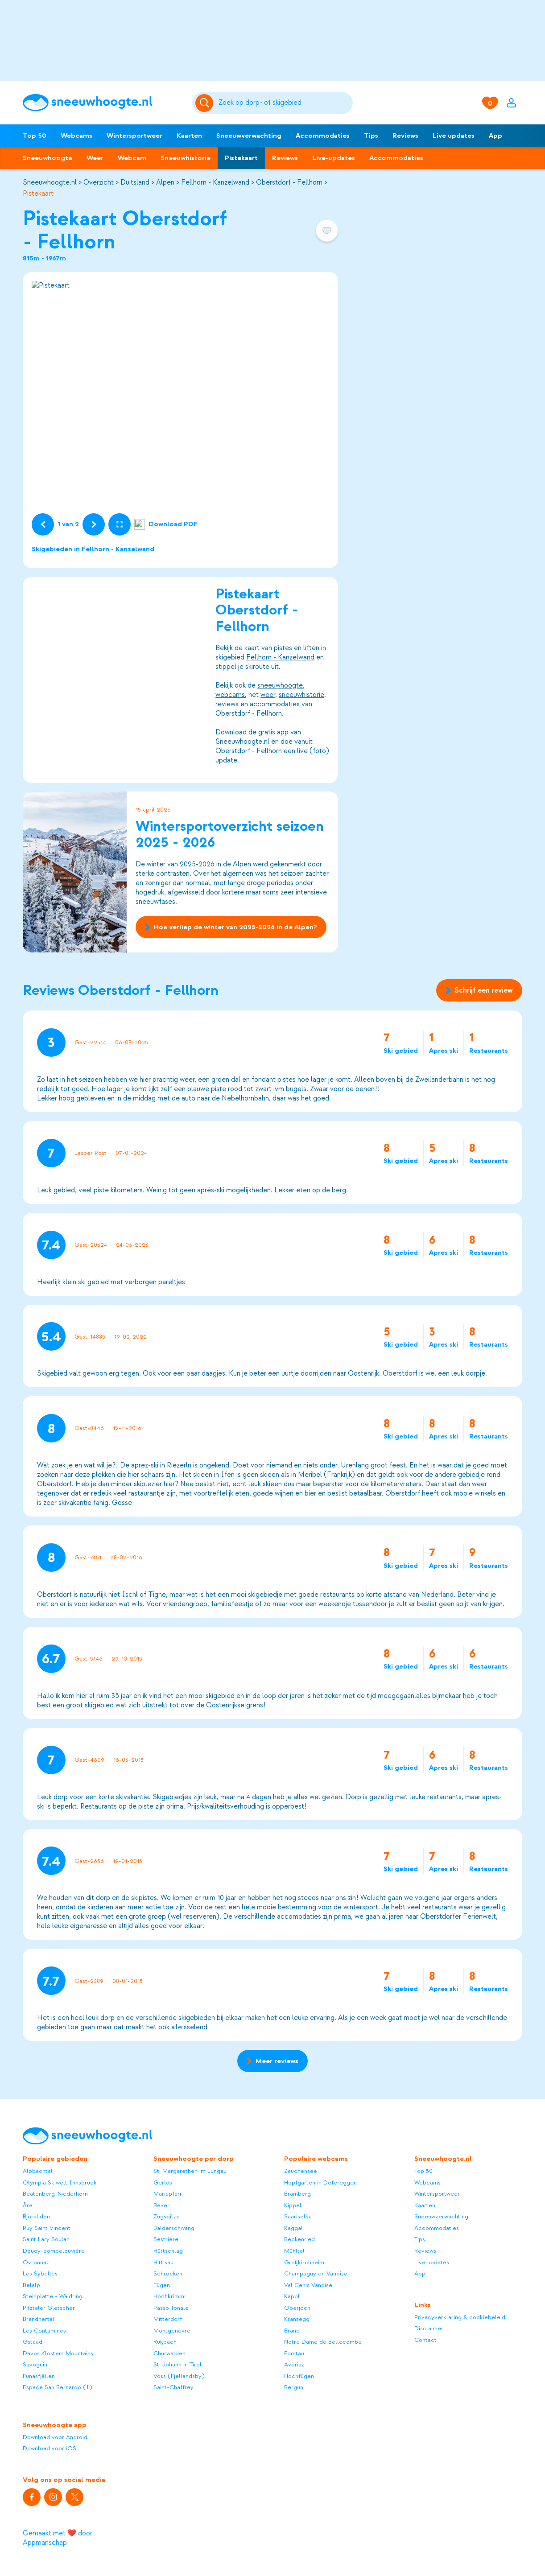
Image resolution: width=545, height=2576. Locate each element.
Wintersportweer (134, 135)
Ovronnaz (36, 2262)
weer (267, 694)
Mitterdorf (167, 2319)
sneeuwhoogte (280, 684)
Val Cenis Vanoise (308, 2285)
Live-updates (333, 157)
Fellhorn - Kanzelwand (215, 182)
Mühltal (294, 2251)
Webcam (132, 157)
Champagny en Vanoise (315, 2273)
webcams (230, 694)
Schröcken (167, 2273)
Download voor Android (55, 2437)
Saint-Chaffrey (173, 2387)
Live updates (454, 135)
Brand (292, 2330)
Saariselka (298, 2216)
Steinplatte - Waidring (53, 2296)
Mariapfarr (167, 2193)
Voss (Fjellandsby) (179, 2376)
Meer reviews (272, 2061)
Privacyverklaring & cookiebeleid (459, 2317)
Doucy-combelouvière (54, 2251)
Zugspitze (166, 2216)
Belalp (31, 2285)
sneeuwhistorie (301, 694)
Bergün (293, 2387)
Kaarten (189, 135)
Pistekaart (241, 157)
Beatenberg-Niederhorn (55, 2193)
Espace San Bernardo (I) (57, 2387)
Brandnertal (38, 2319)
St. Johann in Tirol (177, 2364)
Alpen (165, 182)
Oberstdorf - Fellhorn (289, 182)
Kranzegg (297, 2319)
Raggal (293, 2228)
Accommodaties (323, 135)
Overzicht (98, 182)
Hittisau (163, 2262)
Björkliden (36, 2216)
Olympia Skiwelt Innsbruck (60, 2182)
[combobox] (284, 103)
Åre (28, 2205)
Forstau (294, 2353)
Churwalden (169, 2353)
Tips (371, 135)
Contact (425, 2340)
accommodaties (275, 703)
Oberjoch (297, 2308)
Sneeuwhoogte (47, 157)
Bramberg (297, 2193)
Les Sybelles (40, 2273)
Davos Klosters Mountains (58, 2353)
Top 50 (34, 135)
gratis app (273, 731)
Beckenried (299, 2239)
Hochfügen (299, 2376)
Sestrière (165, 2239)
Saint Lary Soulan (46, 2239)
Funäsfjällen (39, 2376)
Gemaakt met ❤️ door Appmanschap (57, 2538)
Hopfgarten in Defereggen (320, 2182)
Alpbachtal (38, 2171)
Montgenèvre (171, 2330)
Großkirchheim (304, 2262)
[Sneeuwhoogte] (103, 102)
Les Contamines (44, 2330)
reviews (227, 703)
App (495, 135)
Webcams (76, 135)
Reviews (405, 135)
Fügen (161, 2285)
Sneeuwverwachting (248, 135)
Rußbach (165, 2341)
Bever (161, 2205)
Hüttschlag (168, 2251)
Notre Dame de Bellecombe (323, 2341)
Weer (95, 157)
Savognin (35, 2364)
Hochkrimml (169, 2296)
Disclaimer (428, 2328)
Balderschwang (173, 2228)
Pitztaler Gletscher (49, 2308)
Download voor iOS (49, 2448)
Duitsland (134, 182)
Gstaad (32, 2341)
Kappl (292, 2296)
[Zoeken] (284, 103)
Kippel (292, 2205)
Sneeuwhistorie (186, 157)
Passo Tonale (171, 2308)
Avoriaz (294, 2364)
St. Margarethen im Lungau (190, 2171)
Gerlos (162, 2182)
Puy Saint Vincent (46, 2228)
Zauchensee (300, 2171)
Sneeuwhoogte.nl (50, 182)
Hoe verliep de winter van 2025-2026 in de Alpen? (231, 927)
